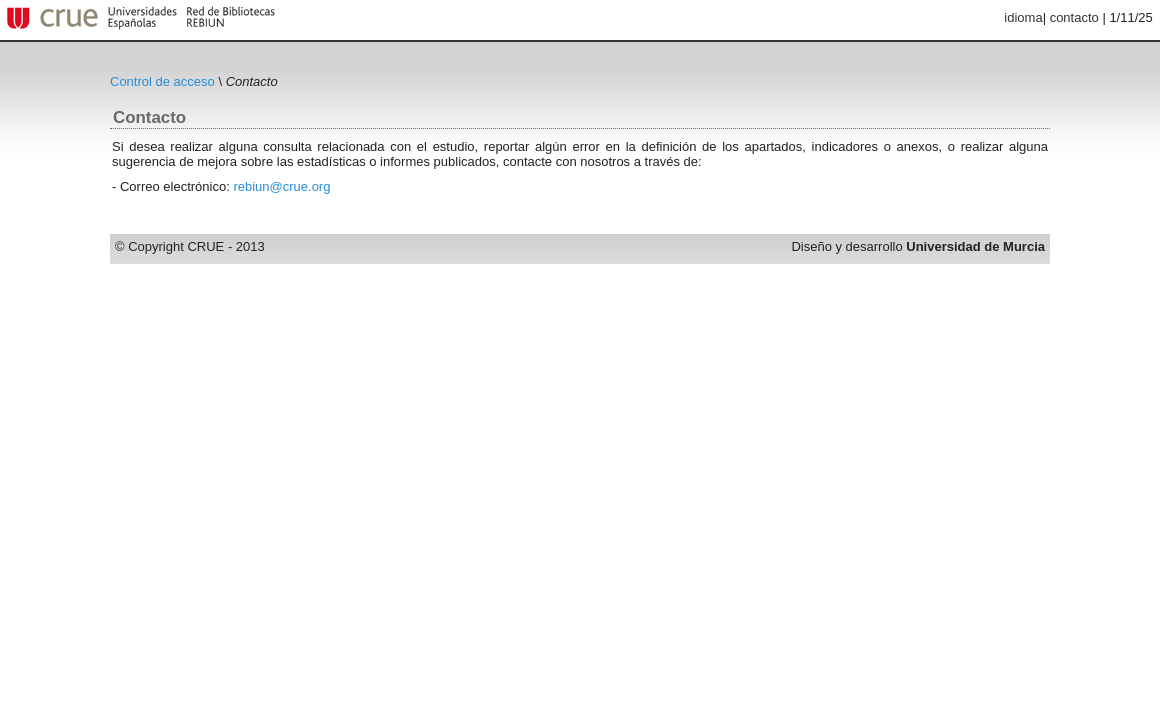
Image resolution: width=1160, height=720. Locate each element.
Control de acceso (162, 81)
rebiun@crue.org (281, 186)
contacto (1074, 17)
